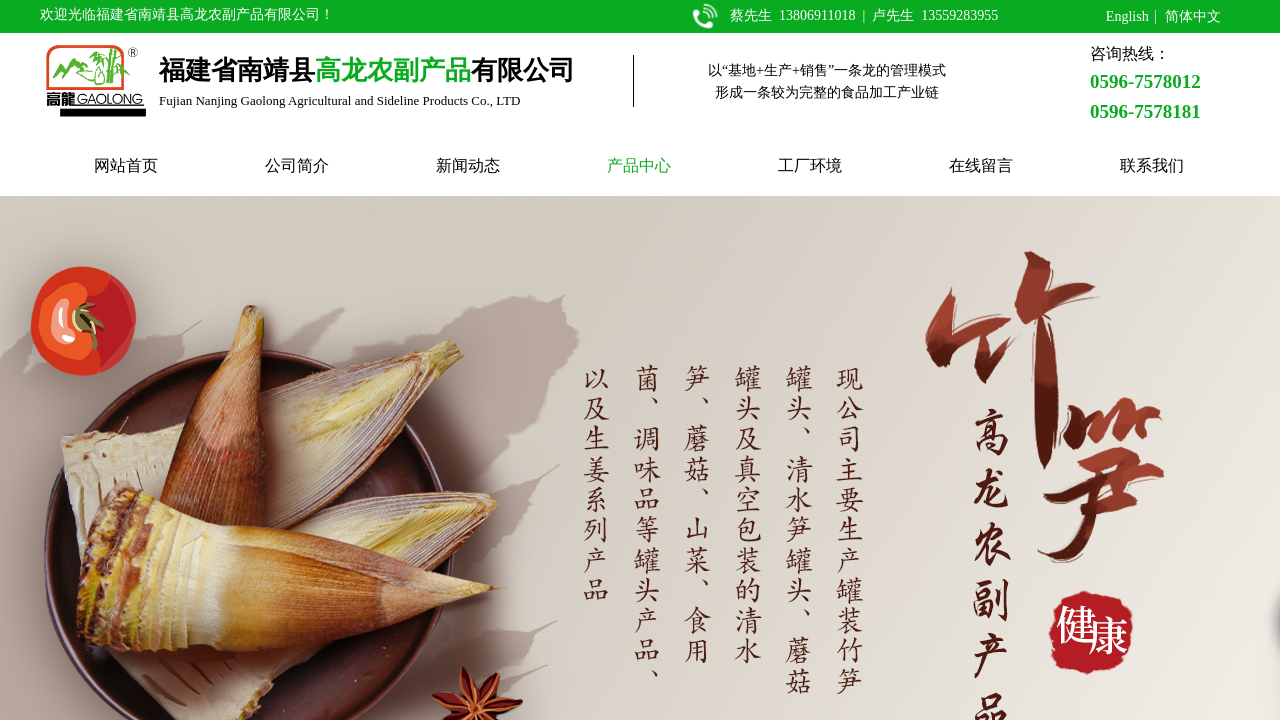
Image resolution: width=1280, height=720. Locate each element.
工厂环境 (810, 165)
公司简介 (297, 165)
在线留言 (981, 165)
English (1127, 17)
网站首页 (126, 165)
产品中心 (639, 165)
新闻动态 (468, 165)
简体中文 (1193, 17)
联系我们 (1152, 165)
